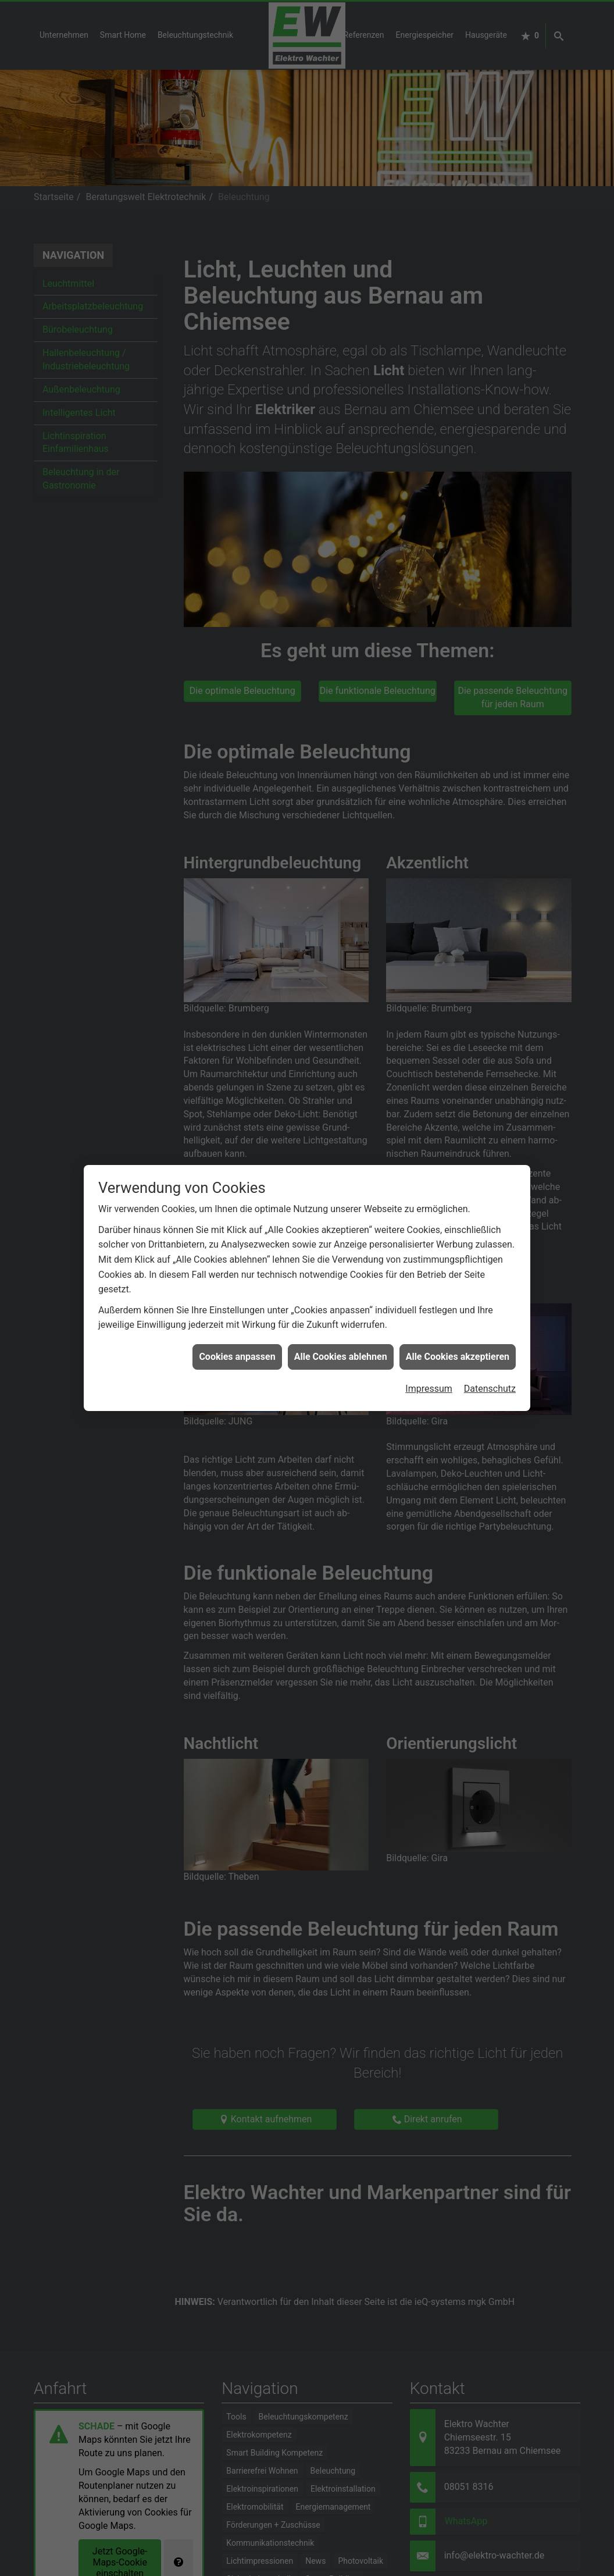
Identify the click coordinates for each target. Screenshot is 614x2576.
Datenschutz (490, 1282)
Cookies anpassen (237, 1250)
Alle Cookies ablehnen (340, 1250)
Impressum (428, 1282)
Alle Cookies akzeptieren (457, 1250)
